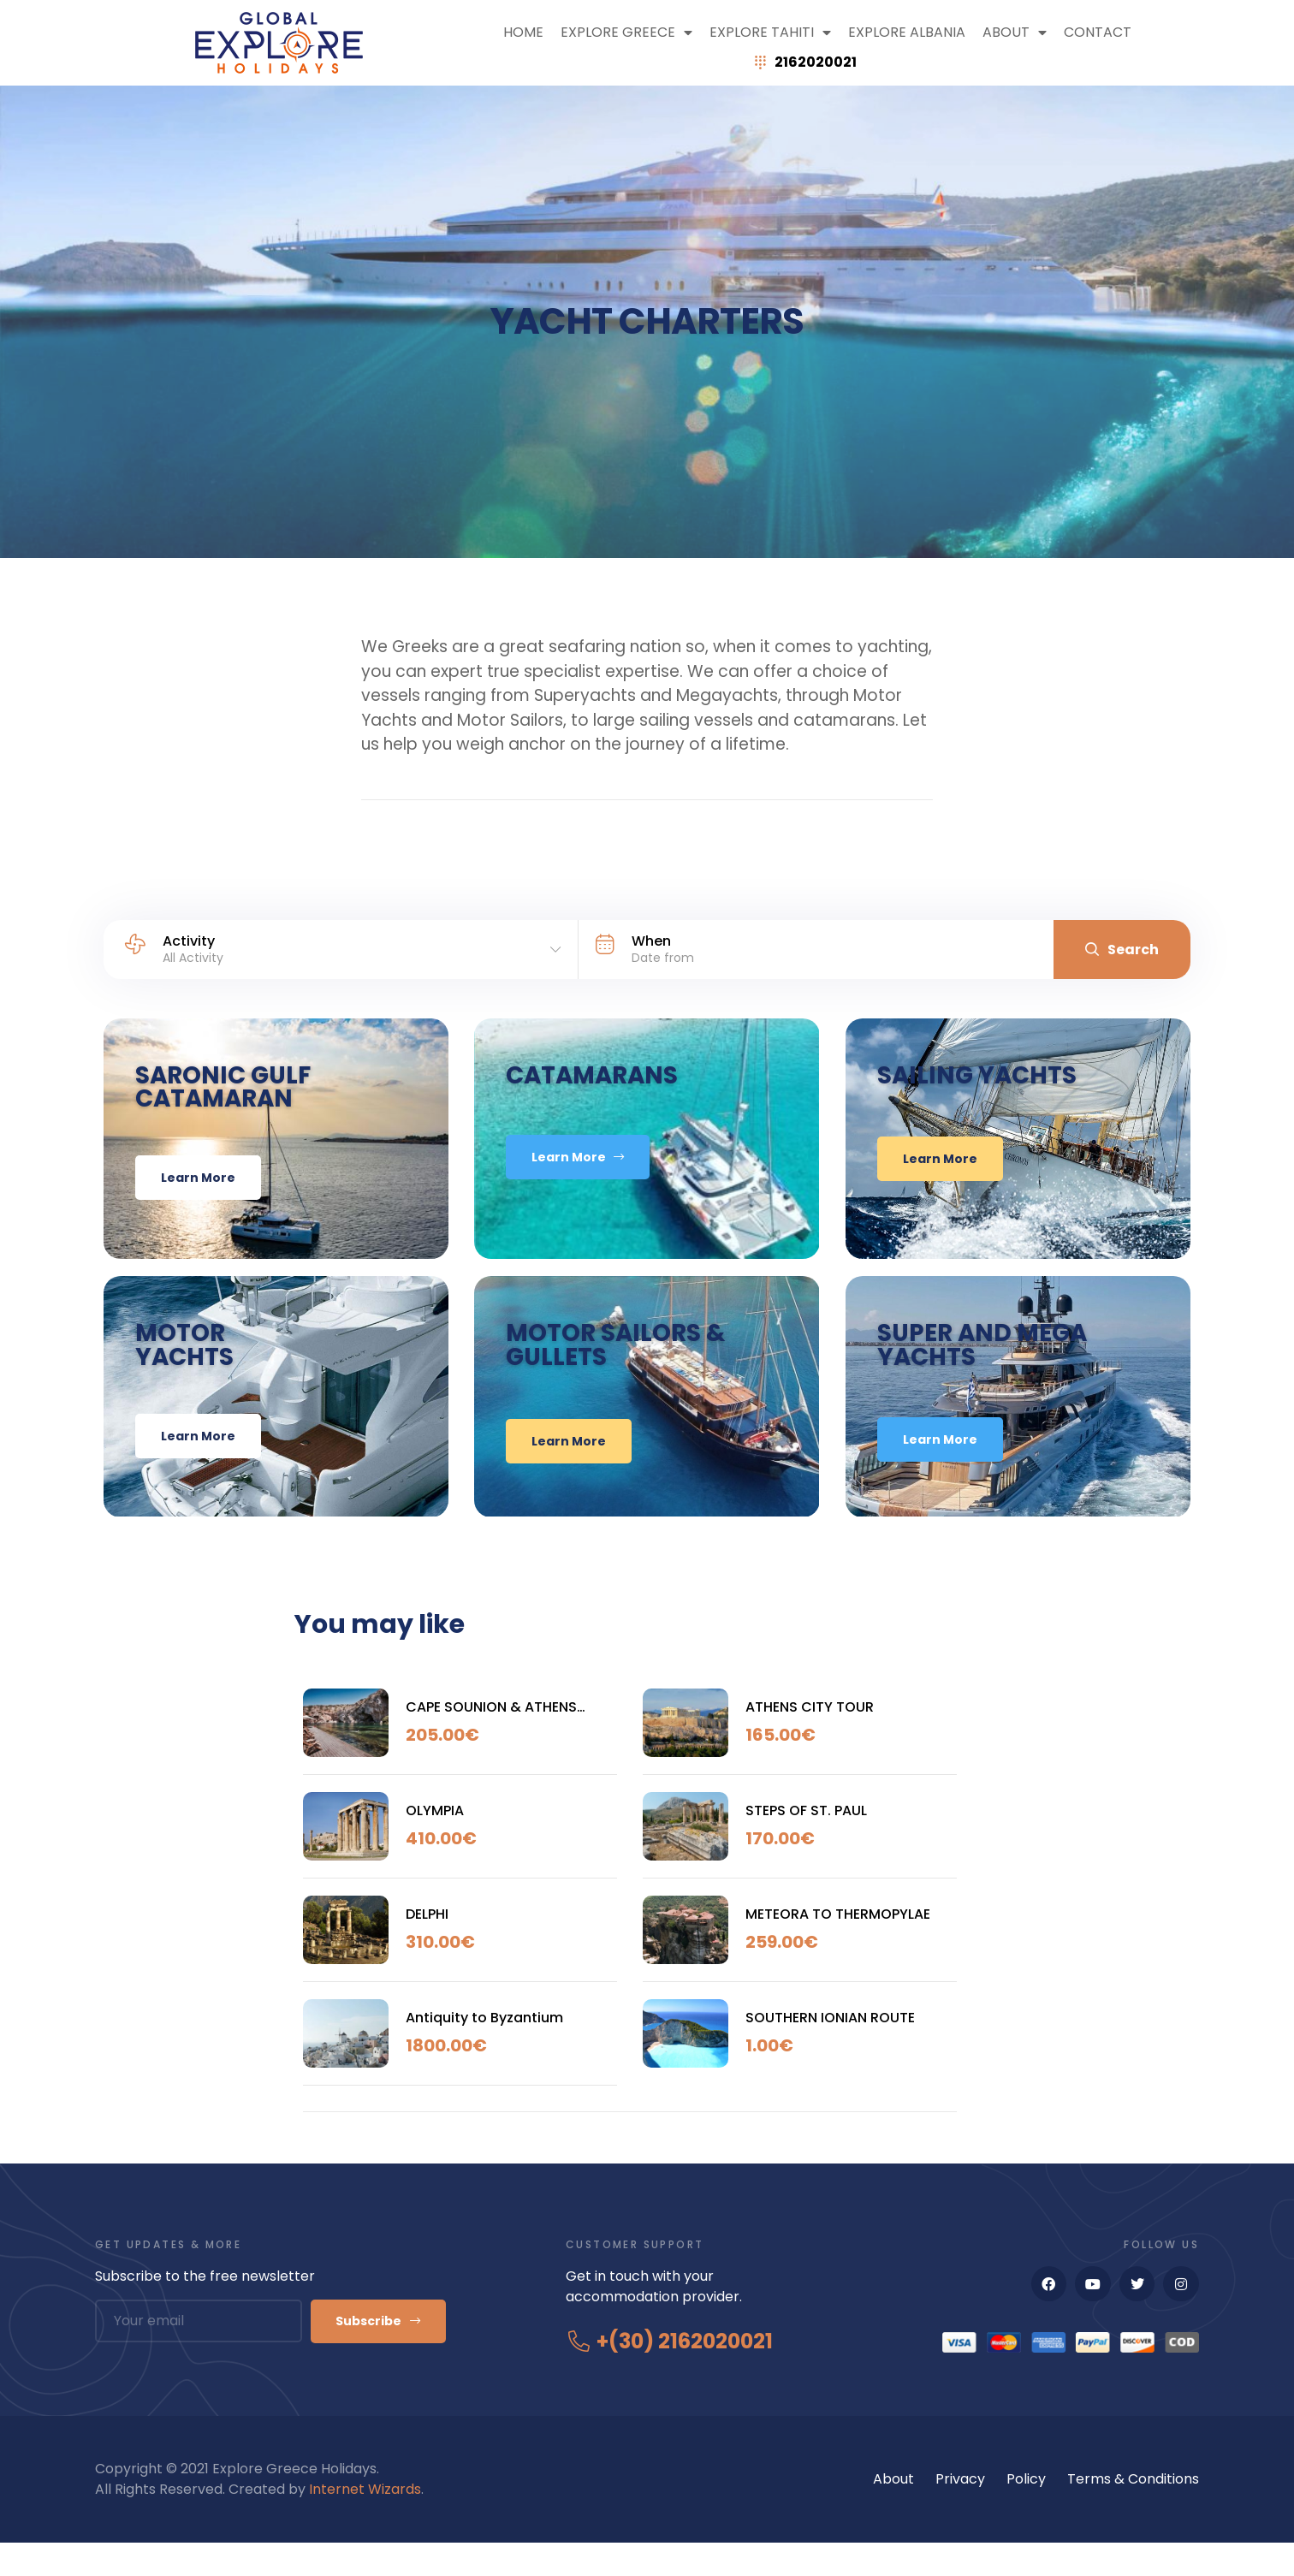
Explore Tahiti (770, 32)
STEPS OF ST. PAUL (806, 1842)
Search (1122, 949)
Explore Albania (906, 32)
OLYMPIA (435, 1842)
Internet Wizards (365, 2522)
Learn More (589, 1190)
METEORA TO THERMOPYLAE (837, 1946)
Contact (1097, 32)
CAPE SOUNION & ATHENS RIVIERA (491, 1739)
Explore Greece (626, 32)
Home (523, 32)
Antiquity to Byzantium (484, 2049)
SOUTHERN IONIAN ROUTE (830, 2049)
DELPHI (427, 1946)
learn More (184, 1187)
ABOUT (1014, 32)
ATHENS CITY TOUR (809, 1738)
